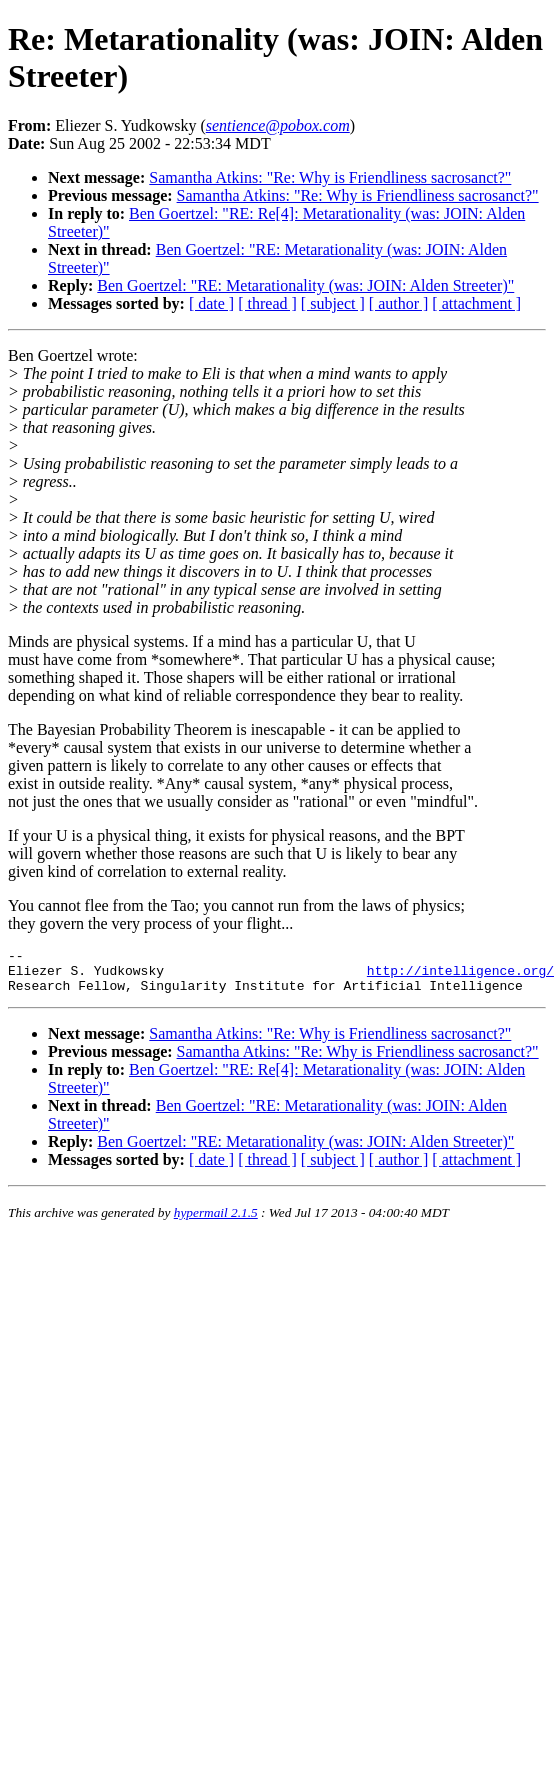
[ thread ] (267, 303)
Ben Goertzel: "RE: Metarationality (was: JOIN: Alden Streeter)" (305, 285)
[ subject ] (333, 303)
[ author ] (399, 303)
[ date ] (211, 303)
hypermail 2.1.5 (216, 1221)
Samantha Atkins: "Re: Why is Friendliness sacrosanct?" (330, 177)
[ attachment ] (476, 303)
